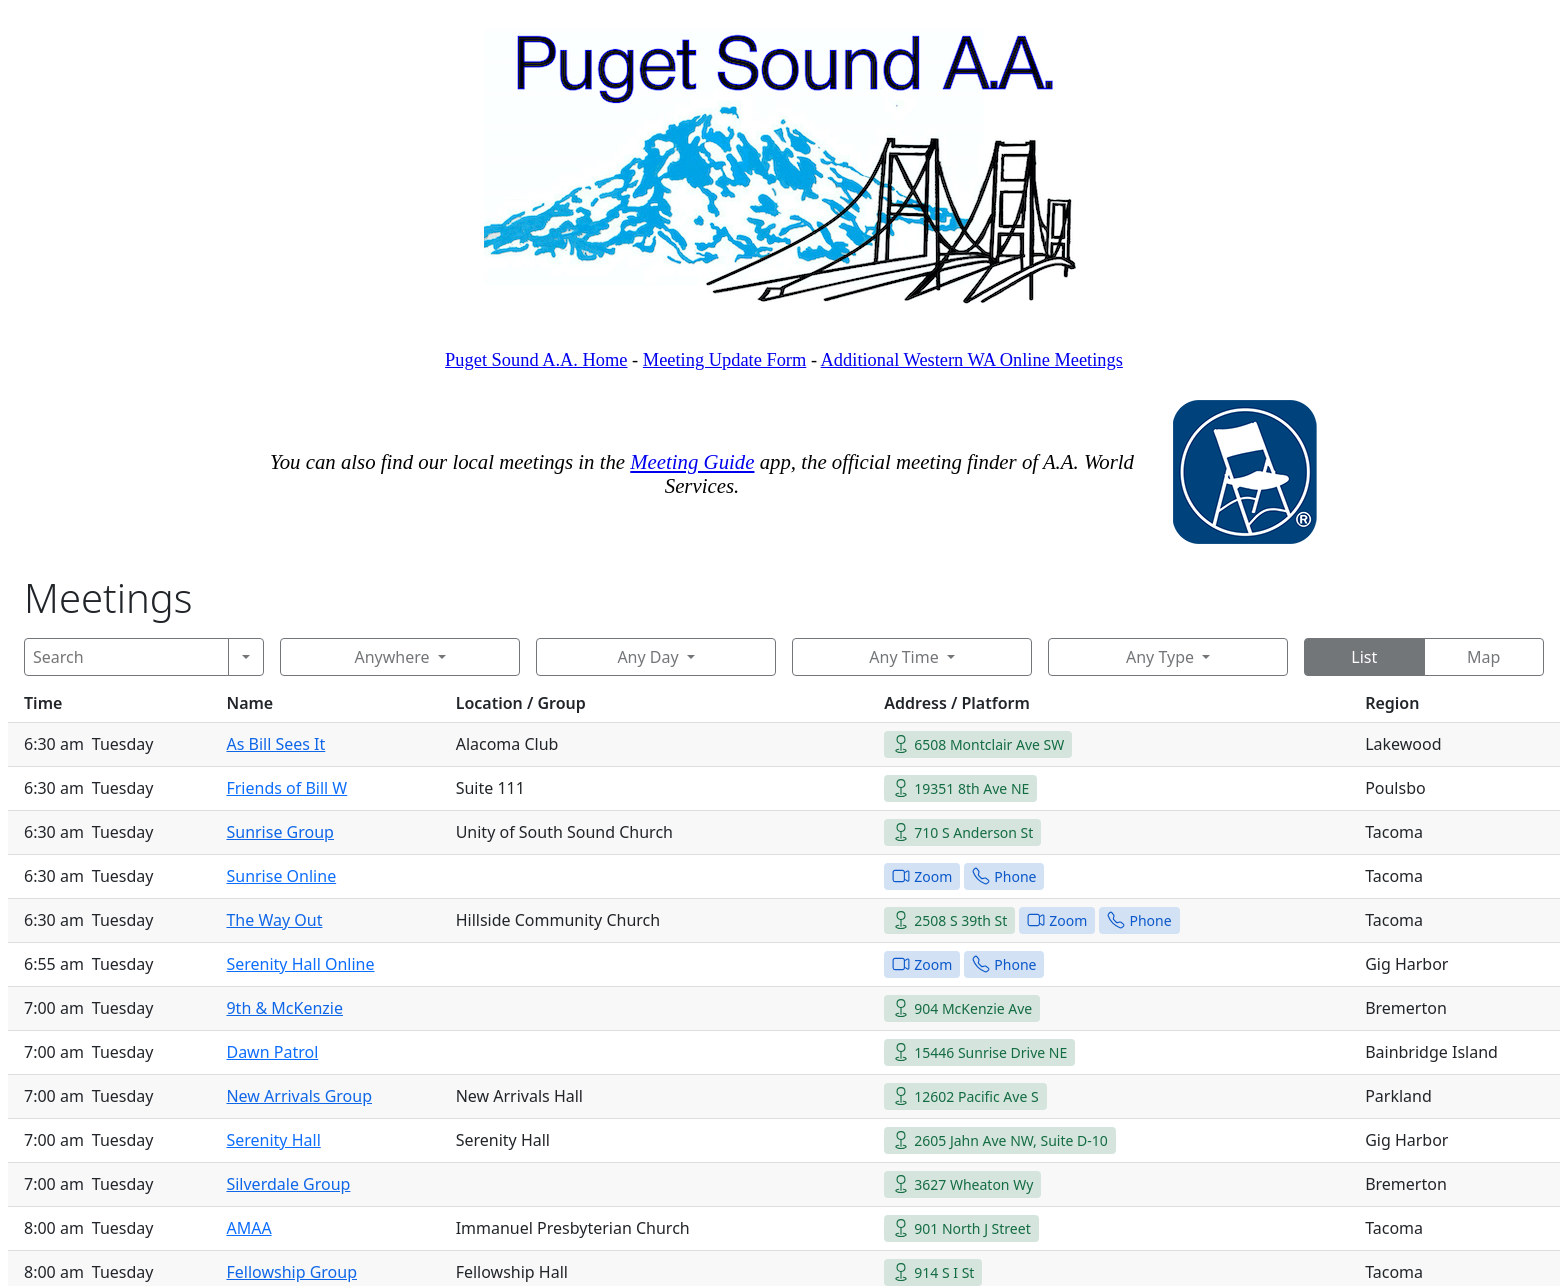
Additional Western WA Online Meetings (972, 360)
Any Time (903, 657)
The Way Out (274, 920)
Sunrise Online (281, 876)
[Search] (126, 657)
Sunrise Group (280, 832)
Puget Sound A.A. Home (536, 360)
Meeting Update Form (724, 360)
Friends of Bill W (286, 788)
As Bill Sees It (275, 744)
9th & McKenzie (284, 1008)
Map (1483, 657)
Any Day (647, 657)
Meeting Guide (692, 461)
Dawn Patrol (272, 1052)
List (1364, 657)
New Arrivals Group (299, 1096)
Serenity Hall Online (300, 964)
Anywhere (391, 657)
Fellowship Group (291, 1272)
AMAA (248, 1228)
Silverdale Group (288, 1184)
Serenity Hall (273, 1140)
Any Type (1160, 657)
